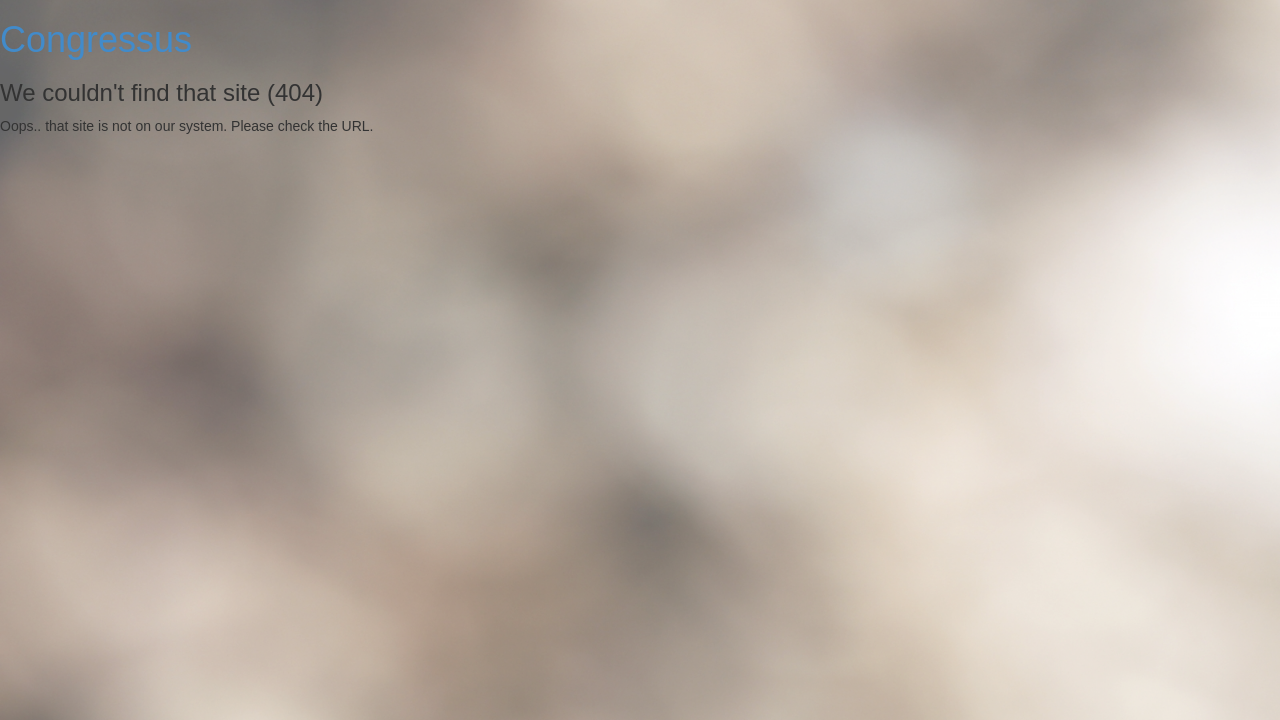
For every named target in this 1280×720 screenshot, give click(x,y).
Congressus (96, 39)
